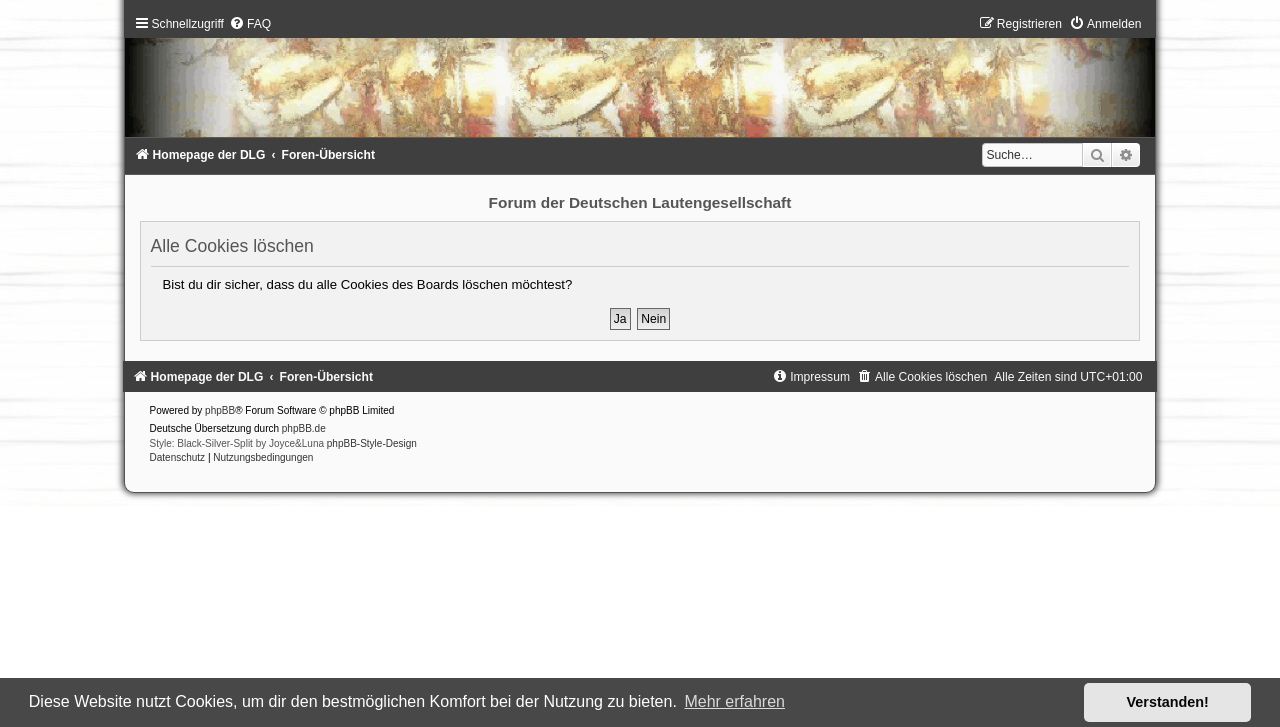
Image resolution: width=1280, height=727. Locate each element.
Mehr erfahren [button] (734, 701)
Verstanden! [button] (1168, 702)
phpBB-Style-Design (372, 443)
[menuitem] (250, 24)
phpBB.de (304, 428)
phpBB (220, 410)
